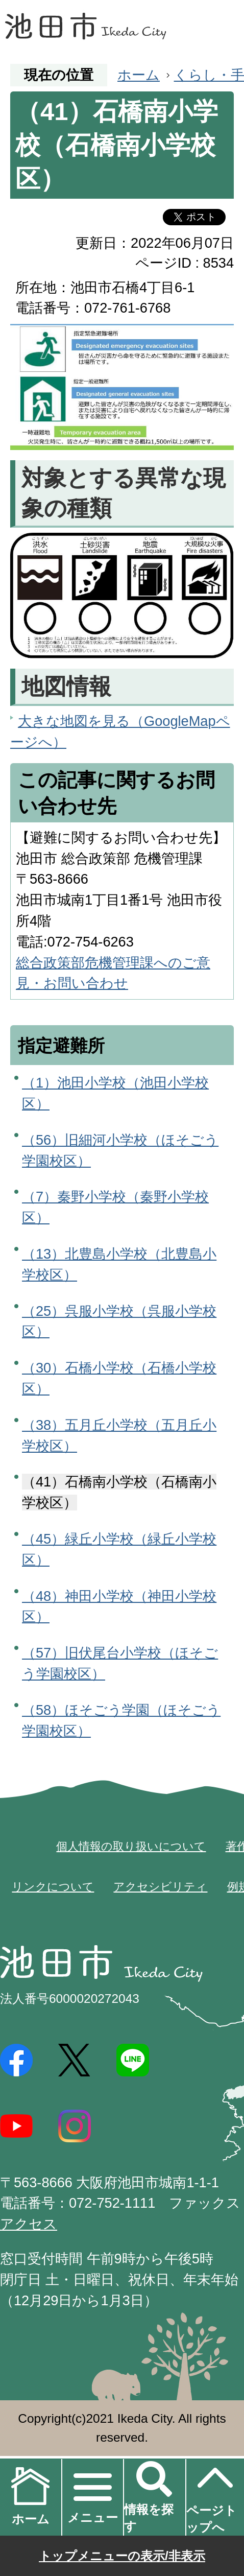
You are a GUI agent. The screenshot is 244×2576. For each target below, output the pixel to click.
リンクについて (53, 1886)
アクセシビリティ (160, 1886)
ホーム (138, 75)
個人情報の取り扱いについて (131, 1846)
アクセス (28, 2224)
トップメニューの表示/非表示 (122, 2556)
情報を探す (149, 2517)
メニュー (92, 2517)
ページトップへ (211, 2496)
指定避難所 (61, 1045)
